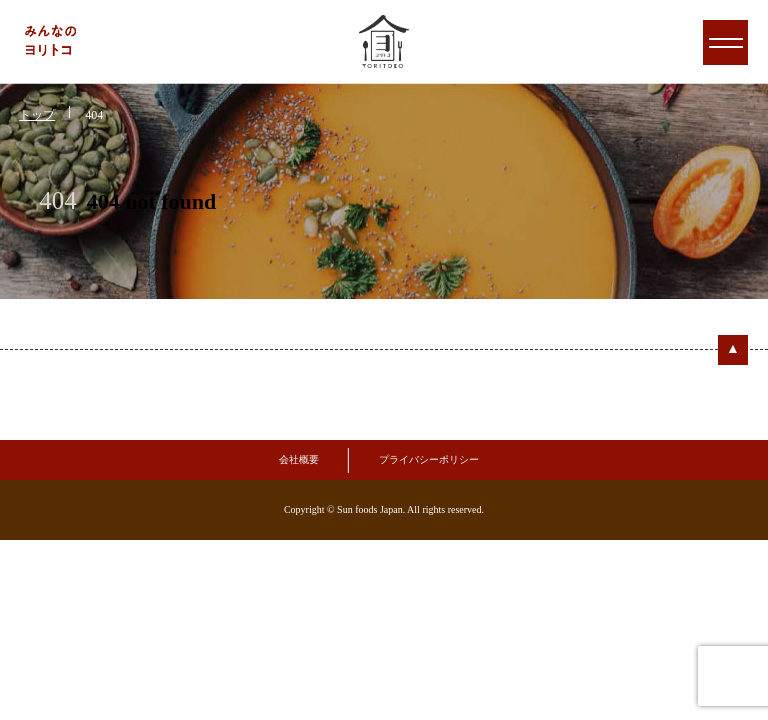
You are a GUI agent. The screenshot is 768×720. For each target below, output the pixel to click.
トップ (37, 115)
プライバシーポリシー (429, 459)
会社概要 (299, 459)
